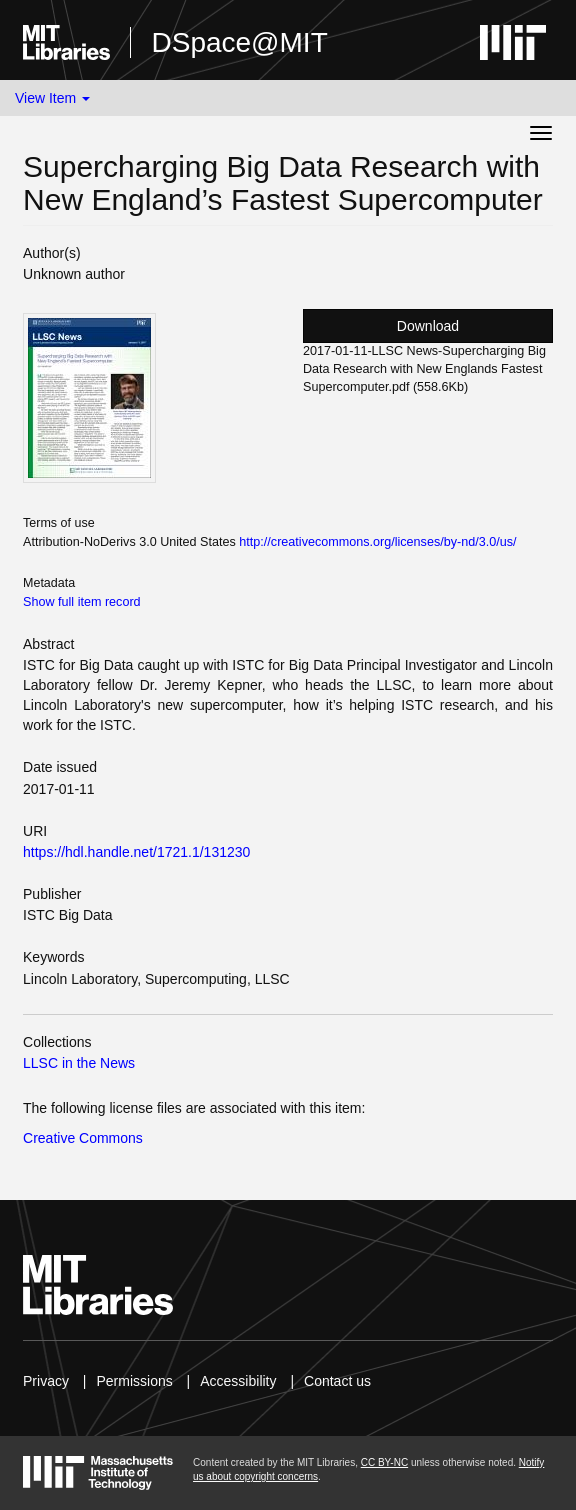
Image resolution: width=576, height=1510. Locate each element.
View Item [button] (52, 98)
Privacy (46, 1381)
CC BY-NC (384, 1462)
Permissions (134, 1381)
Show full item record (82, 602)
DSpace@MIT (239, 42)
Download (428, 326)
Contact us (337, 1381)
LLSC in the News (79, 1063)
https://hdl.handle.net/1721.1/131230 (136, 852)
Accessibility (238, 1381)
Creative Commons (83, 1138)
